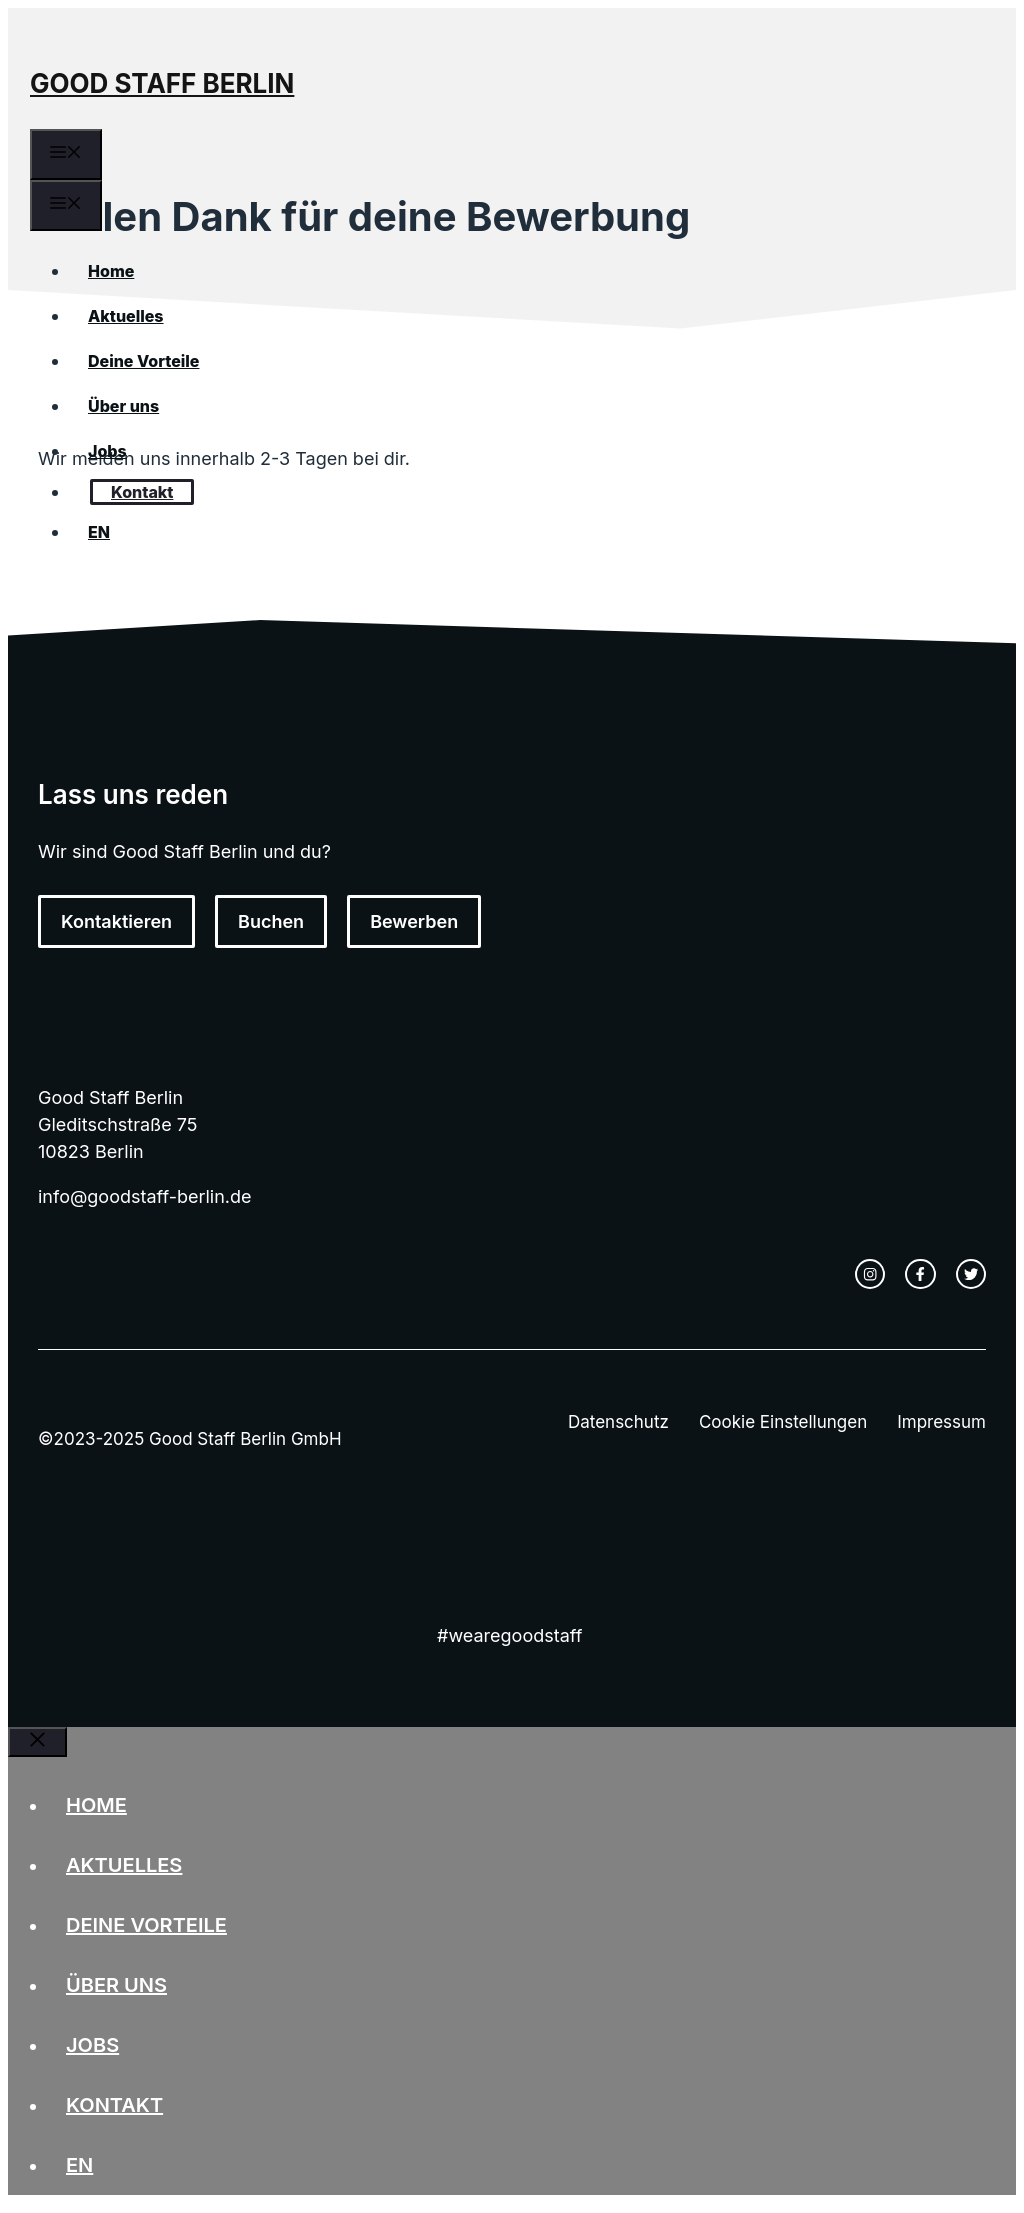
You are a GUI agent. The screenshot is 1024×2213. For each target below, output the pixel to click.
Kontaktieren (116, 921)
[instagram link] (870, 1274)
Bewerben (414, 921)
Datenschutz (618, 1422)
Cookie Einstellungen (783, 1422)
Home (111, 271)
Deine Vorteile (143, 361)
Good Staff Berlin (162, 83)
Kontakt (142, 492)
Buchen (271, 921)
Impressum (941, 1422)
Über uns (123, 406)
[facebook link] (920, 1274)
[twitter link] (971, 1274)
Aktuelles (126, 316)
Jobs (107, 451)
